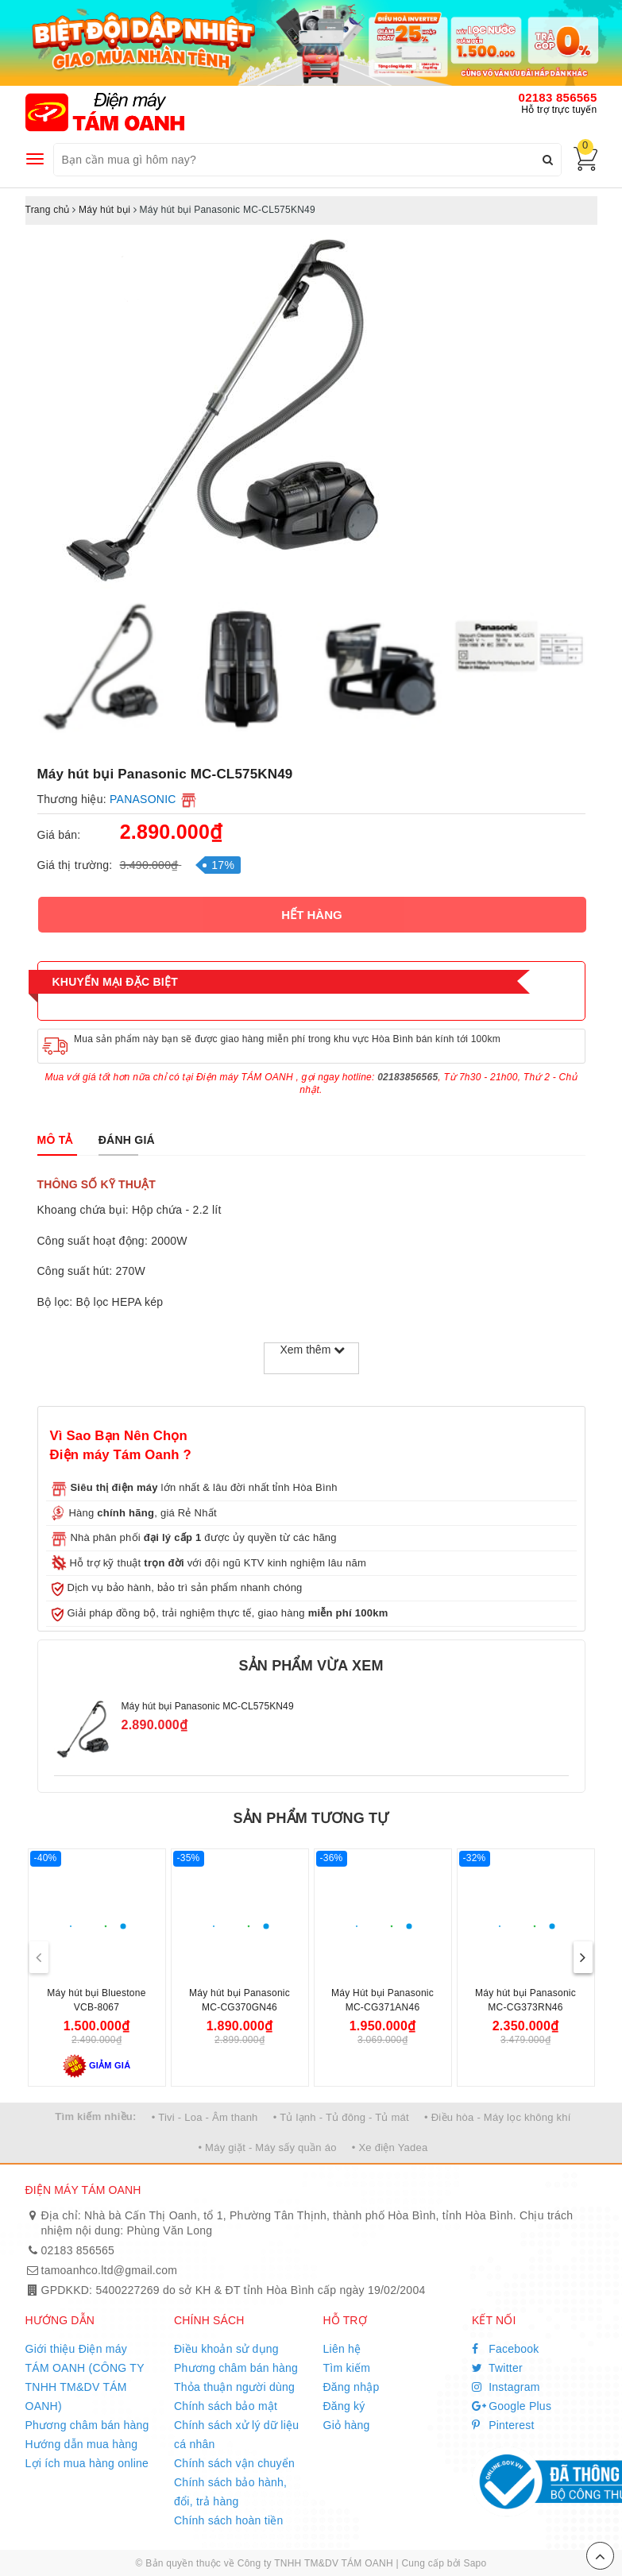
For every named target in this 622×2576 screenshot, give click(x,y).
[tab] (55, 1140)
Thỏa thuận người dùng (234, 2387)
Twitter (497, 2368)
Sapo (474, 2563)
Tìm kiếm (347, 2368)
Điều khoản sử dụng (226, 2348)
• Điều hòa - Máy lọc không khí (497, 2117)
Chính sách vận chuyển (234, 2463)
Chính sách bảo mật (225, 2406)
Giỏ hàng (346, 2425)
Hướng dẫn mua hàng (81, 2444)
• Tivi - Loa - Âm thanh (205, 2117)
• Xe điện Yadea (390, 2147)
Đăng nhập (351, 2387)
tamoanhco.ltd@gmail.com (109, 2270)
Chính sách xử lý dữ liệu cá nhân (236, 2434)
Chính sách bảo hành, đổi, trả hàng (230, 2492)
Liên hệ (342, 2348)
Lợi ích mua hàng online (87, 2463)
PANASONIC (143, 799)
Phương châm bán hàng (87, 2425)
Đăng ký (344, 2406)
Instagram (506, 2387)
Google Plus (511, 2406)
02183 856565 (558, 97)
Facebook (505, 2348)
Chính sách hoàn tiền (229, 2520)
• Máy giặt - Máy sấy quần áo (267, 2147)
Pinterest (503, 2425)
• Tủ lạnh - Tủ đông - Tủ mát (341, 2117)
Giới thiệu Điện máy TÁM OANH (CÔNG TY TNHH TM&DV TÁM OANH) (85, 2377)
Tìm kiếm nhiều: (95, 2116)
